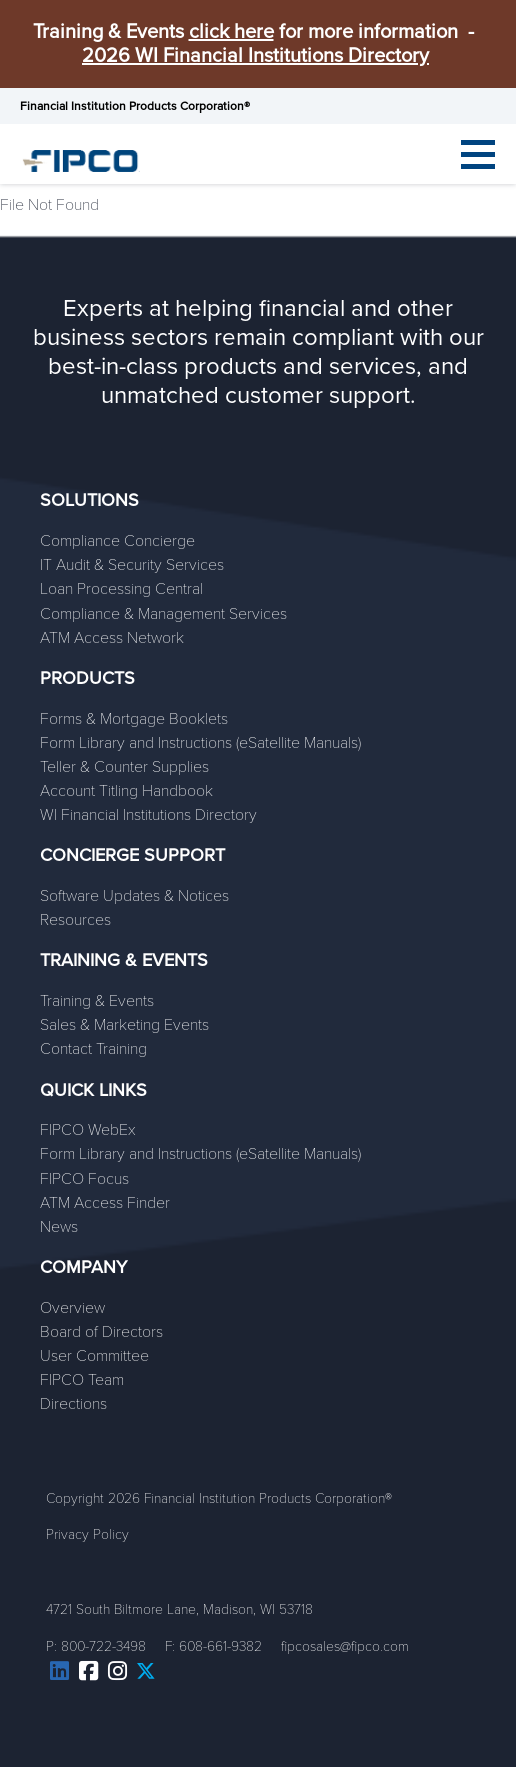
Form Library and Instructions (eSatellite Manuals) (200, 743)
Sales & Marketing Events (124, 1025)
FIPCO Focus (84, 1179)
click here (231, 32)
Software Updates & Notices (134, 896)
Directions (73, 1404)
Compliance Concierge (117, 541)
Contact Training (93, 1049)
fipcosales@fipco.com (345, 1646)
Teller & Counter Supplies (124, 767)
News (59, 1227)
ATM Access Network (112, 638)
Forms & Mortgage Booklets (134, 719)
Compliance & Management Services (163, 614)
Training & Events (97, 1001)
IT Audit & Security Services (132, 565)
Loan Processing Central (121, 589)
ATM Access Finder (105, 1203)
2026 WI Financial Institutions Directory (255, 56)
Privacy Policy (87, 1534)
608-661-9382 (220, 1646)
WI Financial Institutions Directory (148, 815)
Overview (72, 1308)
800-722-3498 (103, 1646)
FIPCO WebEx (88, 1130)
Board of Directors (101, 1332)
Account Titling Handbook (126, 791)
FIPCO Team (82, 1380)
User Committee (94, 1356)
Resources (75, 920)
